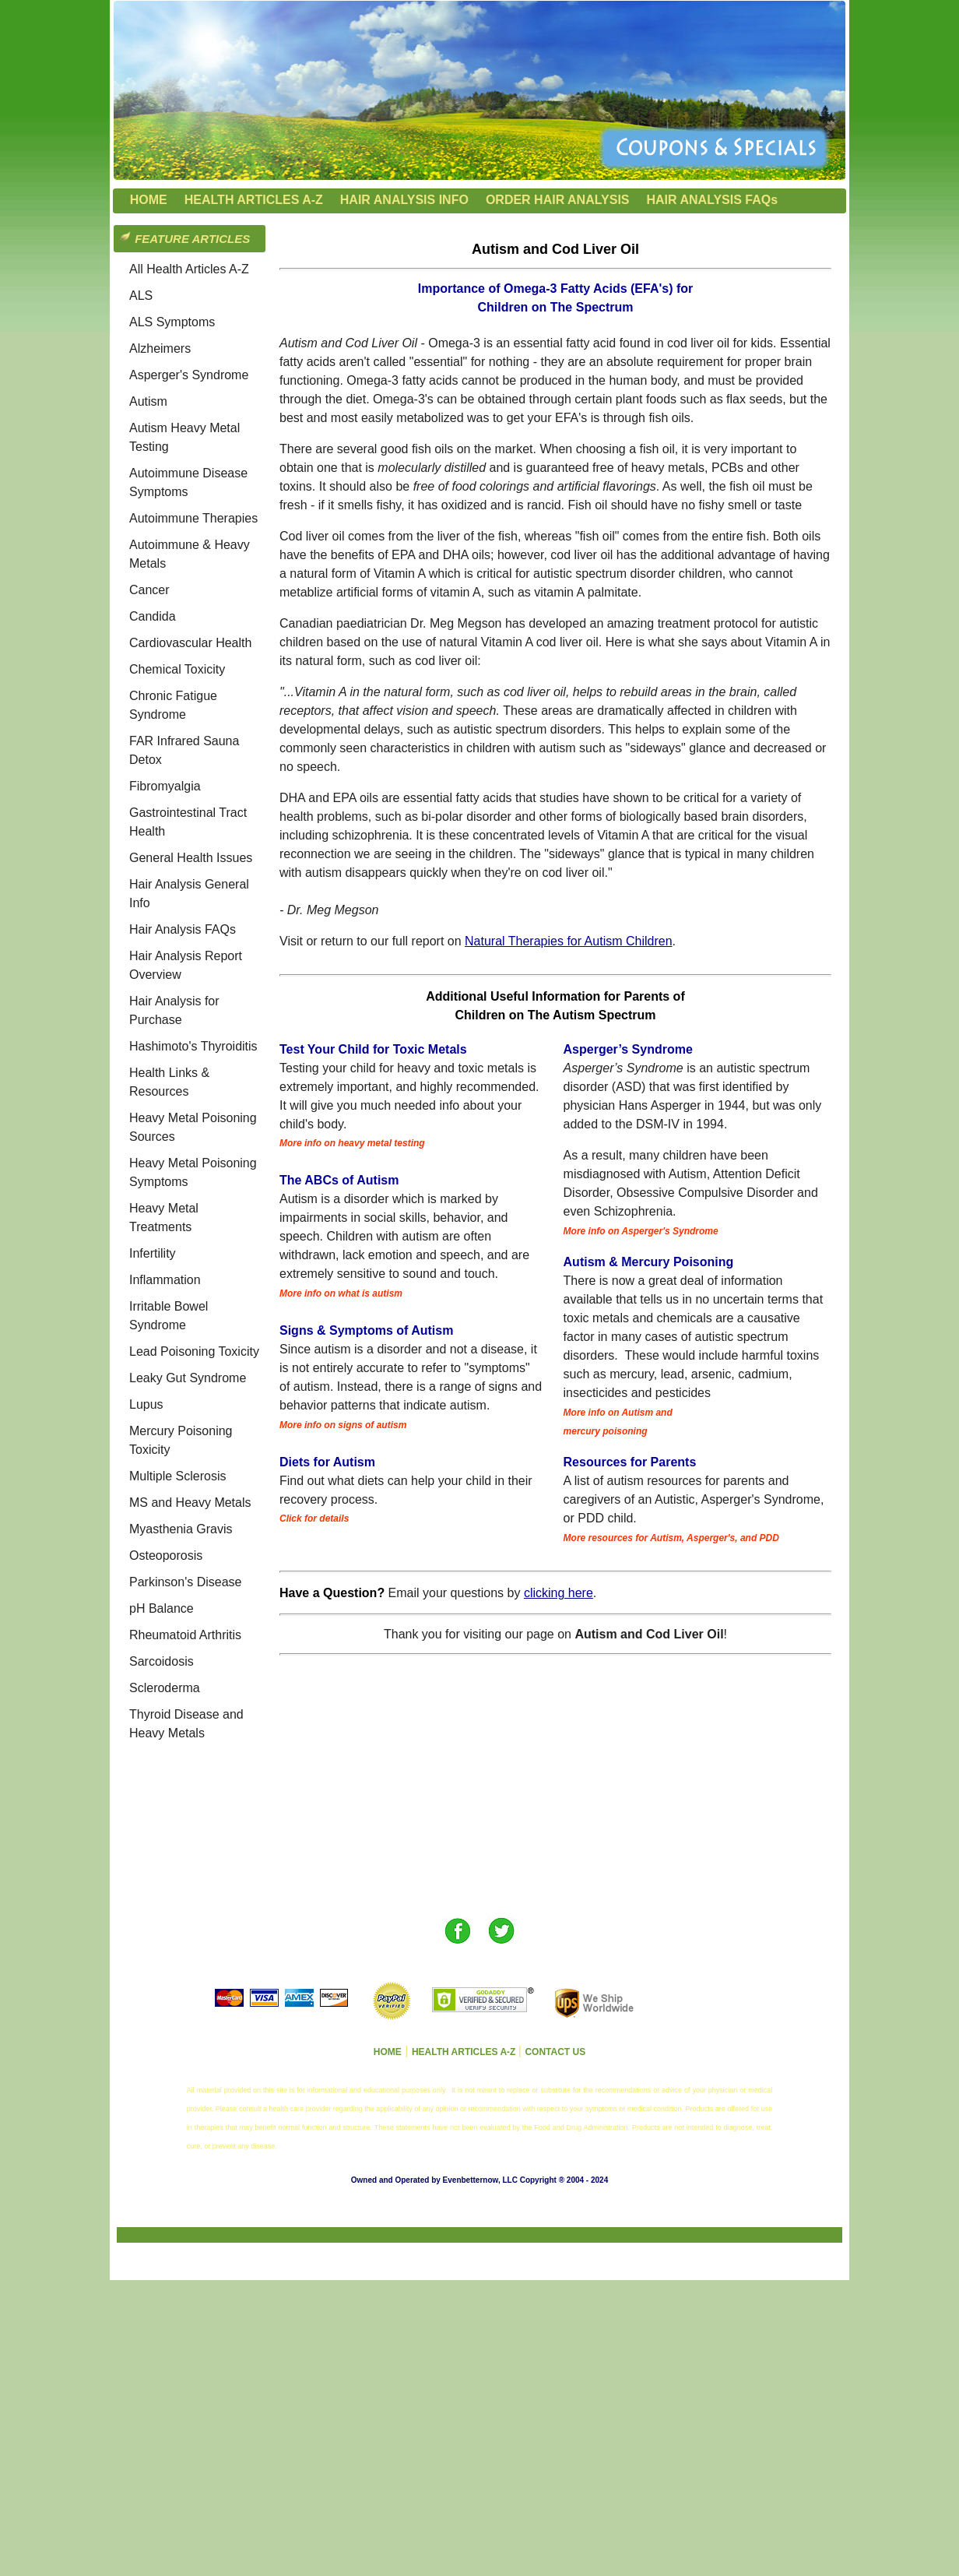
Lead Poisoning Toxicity (194, 1351)
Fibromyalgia (165, 786)
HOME (148, 199)
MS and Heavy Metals (190, 1502)
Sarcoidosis (161, 1661)
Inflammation (165, 1279)
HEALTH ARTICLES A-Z (253, 199)
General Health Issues (190, 857)
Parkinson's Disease (185, 1582)
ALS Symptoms (172, 322)
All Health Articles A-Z (189, 269)
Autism (148, 401)
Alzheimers (160, 348)
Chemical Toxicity (177, 669)
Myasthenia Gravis (181, 1529)
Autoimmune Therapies (193, 518)
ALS (141, 295)
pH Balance (161, 1608)
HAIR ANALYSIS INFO (404, 199)
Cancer (149, 589)
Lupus (146, 1404)
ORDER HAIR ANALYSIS (558, 199)
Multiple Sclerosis (177, 1476)
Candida (152, 616)
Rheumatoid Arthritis (185, 1635)
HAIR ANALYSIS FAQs (712, 199)
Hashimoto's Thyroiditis (193, 1046)
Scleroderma (164, 1687)
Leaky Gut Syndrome (187, 1378)
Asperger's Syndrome (188, 375)
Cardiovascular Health (190, 642)
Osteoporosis (165, 1555)
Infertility (152, 1253)
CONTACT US (555, 2051)
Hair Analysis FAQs (182, 929)
